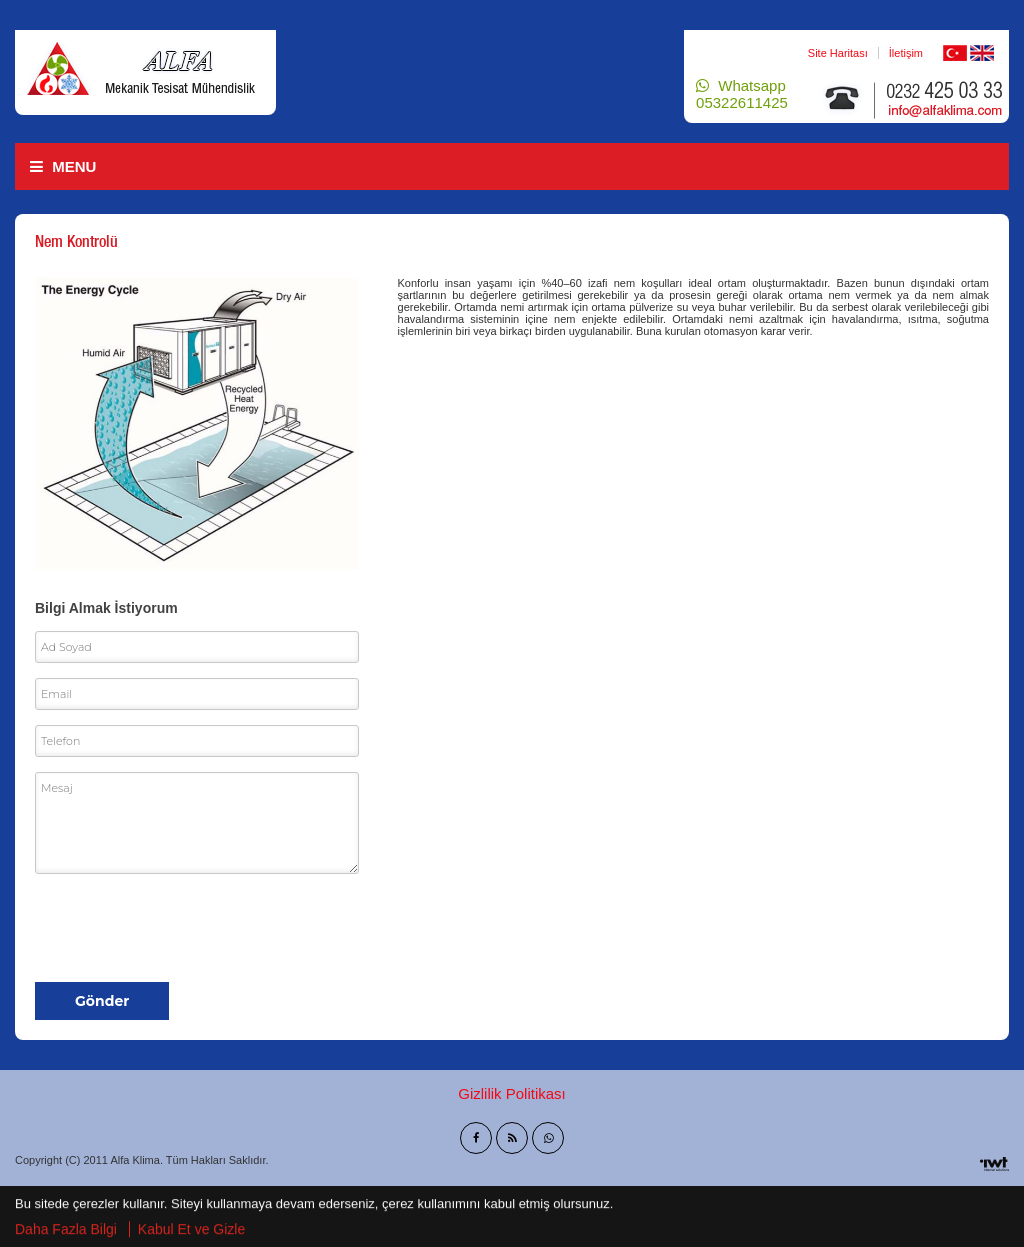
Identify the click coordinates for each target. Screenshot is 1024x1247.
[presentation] (187, 928)
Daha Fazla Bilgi (66, 1230)
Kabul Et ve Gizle (191, 1230)
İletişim (906, 53)
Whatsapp (742, 94)
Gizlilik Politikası (512, 1093)
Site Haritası (838, 53)
